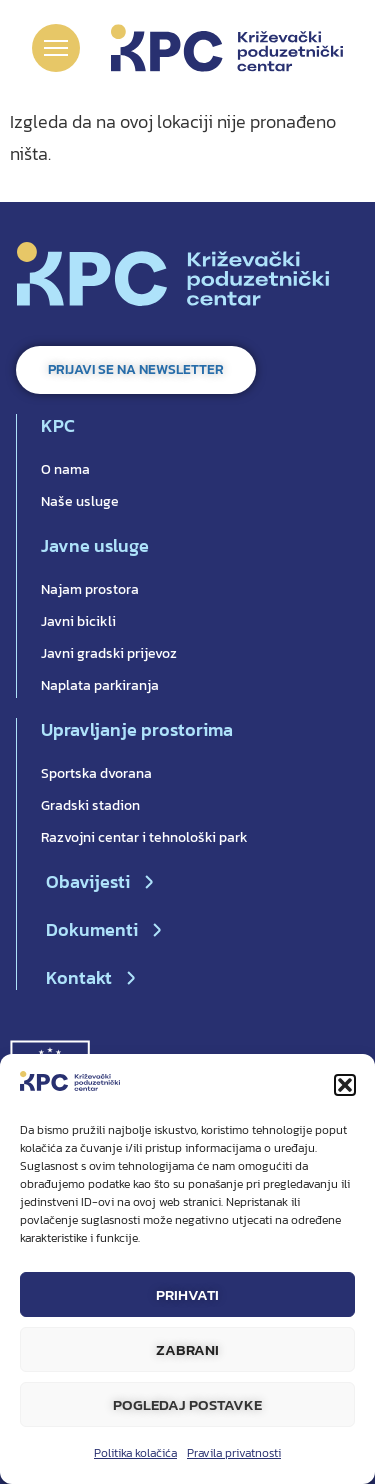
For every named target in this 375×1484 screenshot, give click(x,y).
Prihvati (187, 1294)
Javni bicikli (78, 621)
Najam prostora (90, 589)
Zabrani (187, 1349)
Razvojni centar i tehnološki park (144, 837)
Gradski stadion (90, 805)
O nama (65, 469)
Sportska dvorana (96, 773)
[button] (345, 1085)
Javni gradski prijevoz (109, 653)
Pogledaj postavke (187, 1404)
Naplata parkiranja (100, 685)
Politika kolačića (135, 1453)
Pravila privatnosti (234, 1453)
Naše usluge (80, 501)
